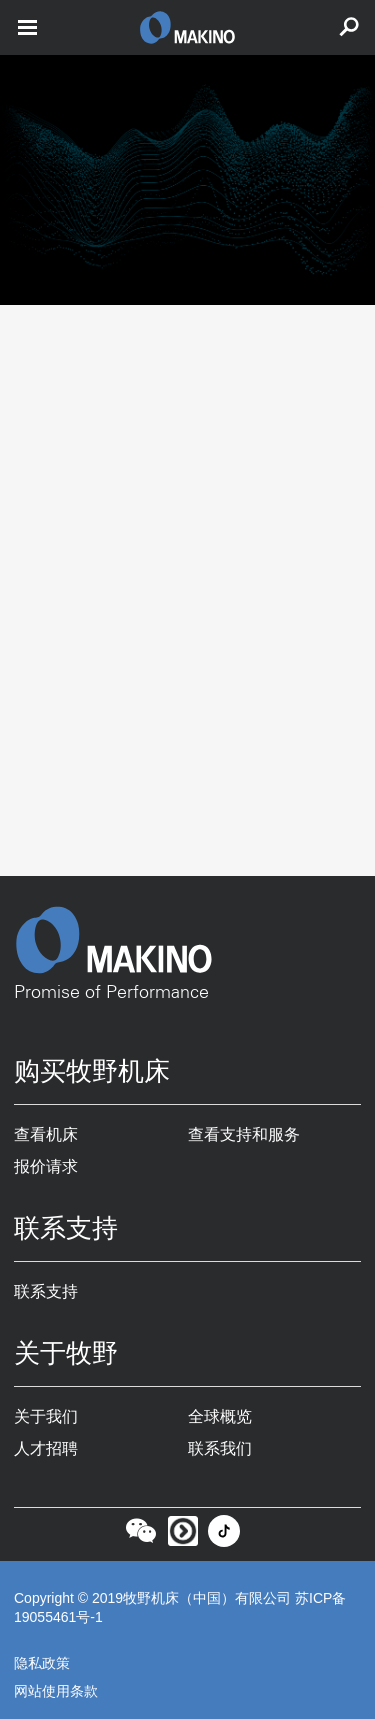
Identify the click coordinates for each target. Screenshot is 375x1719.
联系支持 (46, 1291)
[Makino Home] (187, 940)
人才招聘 (46, 1448)
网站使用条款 (56, 1691)
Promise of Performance (111, 993)
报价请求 (46, 1166)
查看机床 (46, 1134)
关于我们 (46, 1416)
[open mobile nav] (27, 27)
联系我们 (220, 1448)
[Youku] (183, 1536)
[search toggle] (349, 27)
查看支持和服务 (244, 1134)
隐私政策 (42, 1663)
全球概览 (220, 1416)
